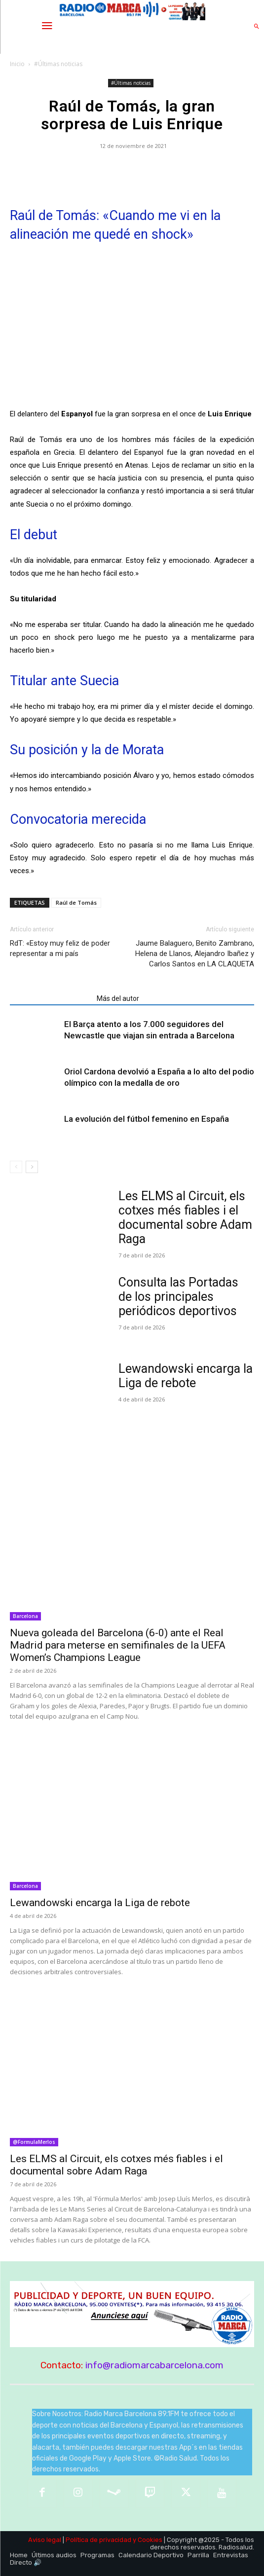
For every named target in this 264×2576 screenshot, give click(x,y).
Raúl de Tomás (76, 902)
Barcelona (25, 1616)
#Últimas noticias (58, 64)
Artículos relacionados (50, 998)
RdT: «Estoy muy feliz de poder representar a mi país (60, 948)
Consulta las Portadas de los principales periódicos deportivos (178, 1296)
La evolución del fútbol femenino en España (146, 1119)
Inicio (17, 64)
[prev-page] (16, 1167)
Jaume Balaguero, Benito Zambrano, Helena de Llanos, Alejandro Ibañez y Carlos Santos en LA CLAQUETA (194, 953)
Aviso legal (44, 2539)
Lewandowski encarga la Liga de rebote (185, 1376)
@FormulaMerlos (34, 2141)
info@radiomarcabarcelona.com (154, 2365)
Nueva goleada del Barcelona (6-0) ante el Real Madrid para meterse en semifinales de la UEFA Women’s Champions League (118, 1645)
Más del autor (118, 998)
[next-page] (32, 1167)
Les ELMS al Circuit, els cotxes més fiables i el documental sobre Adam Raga (185, 1217)
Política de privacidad (98, 2539)
